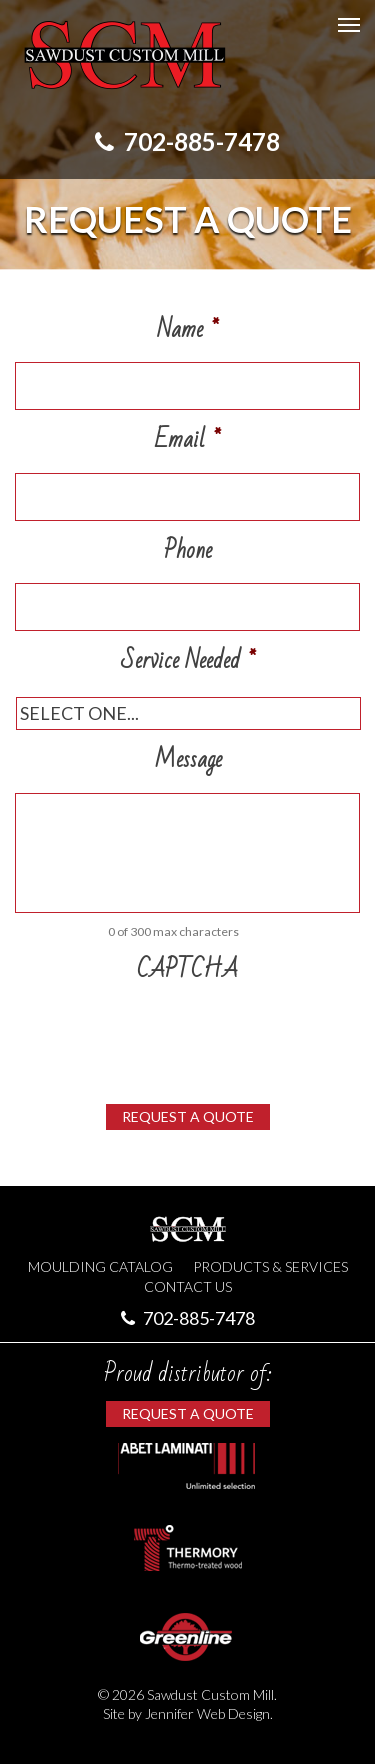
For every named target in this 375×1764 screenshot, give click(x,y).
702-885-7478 (187, 141)
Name (187, 330)
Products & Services (270, 1266)
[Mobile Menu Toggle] (349, 25)
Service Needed (188, 661)
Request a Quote (188, 1116)
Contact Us (188, 1286)
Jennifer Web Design (207, 1713)
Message (188, 760)
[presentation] (167, 1032)
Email (187, 440)
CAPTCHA (187, 970)
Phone (188, 551)
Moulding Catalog (100, 1266)
